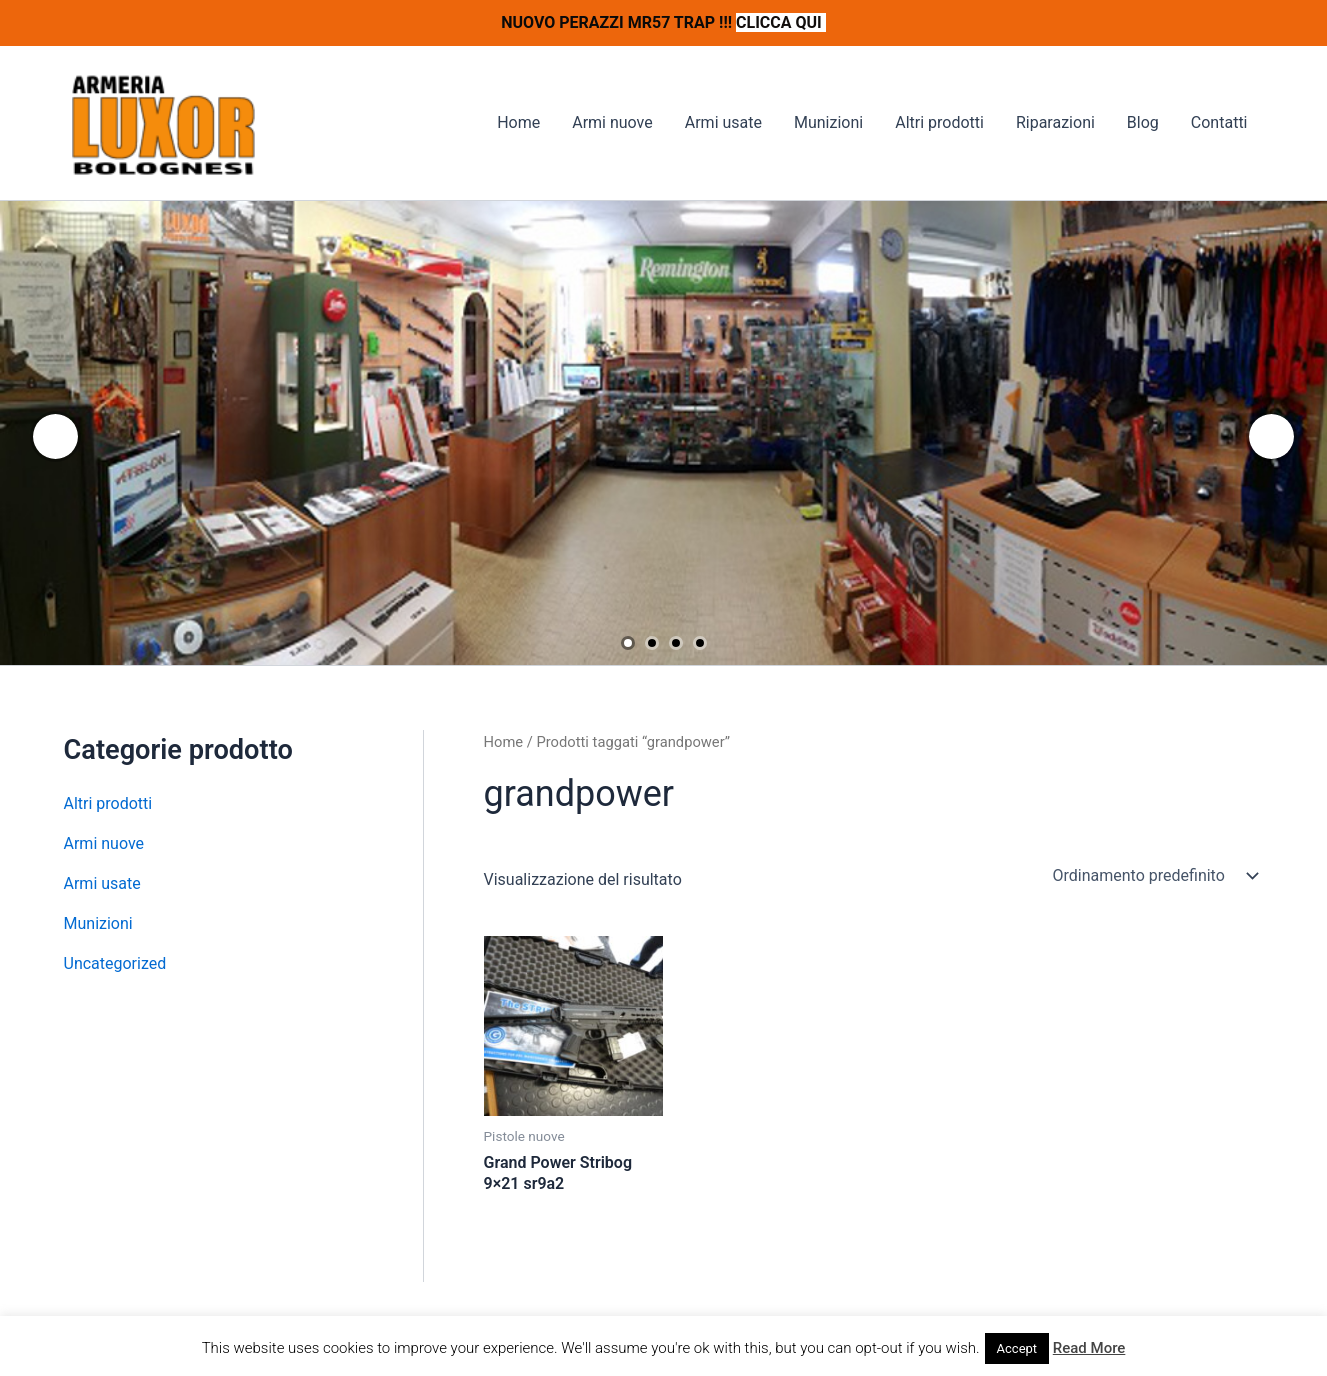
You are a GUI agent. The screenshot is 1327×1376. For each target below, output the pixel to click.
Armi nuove (612, 122)
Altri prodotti (939, 122)
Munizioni (828, 122)
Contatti (1219, 122)
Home (518, 122)
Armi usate (723, 122)
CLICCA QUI (781, 22)
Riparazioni (1055, 122)
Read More (1089, 1348)
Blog (1143, 122)
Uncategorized (115, 963)
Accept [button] (1017, 1348)
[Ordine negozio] (1154, 876)
